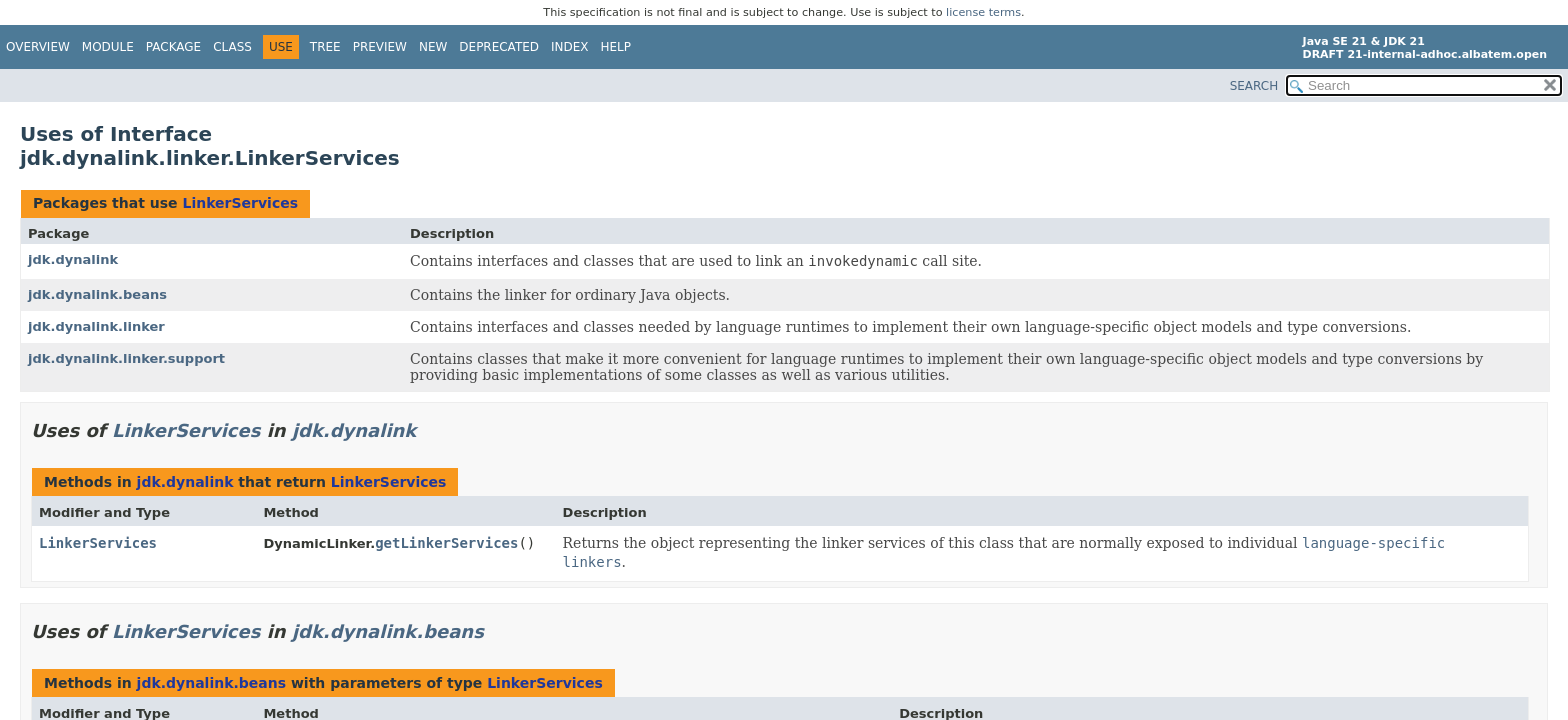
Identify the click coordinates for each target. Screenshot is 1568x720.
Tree (325, 47)
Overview (38, 47)
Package (173, 47)
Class (232, 47)
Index (570, 47)
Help (616, 47)
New (433, 47)
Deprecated (499, 47)
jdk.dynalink (73, 259)
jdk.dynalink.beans (97, 294)
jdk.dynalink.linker (96, 326)
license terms (983, 12)
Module (108, 47)
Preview (380, 47)
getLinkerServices (446, 543)
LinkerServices (240, 203)
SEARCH (1254, 86)
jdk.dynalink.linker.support (126, 358)
